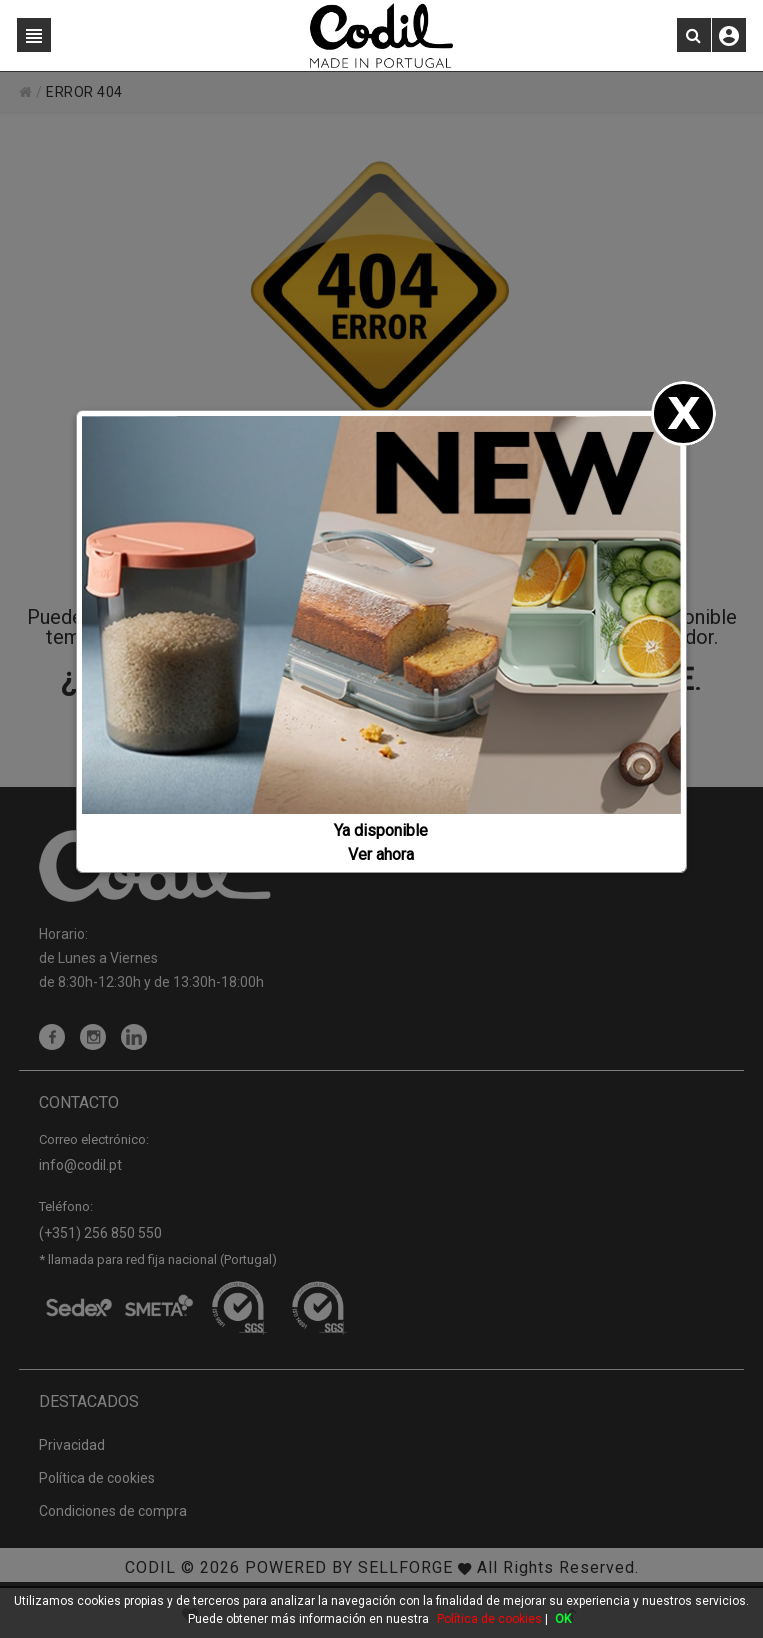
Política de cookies (489, 1619)
